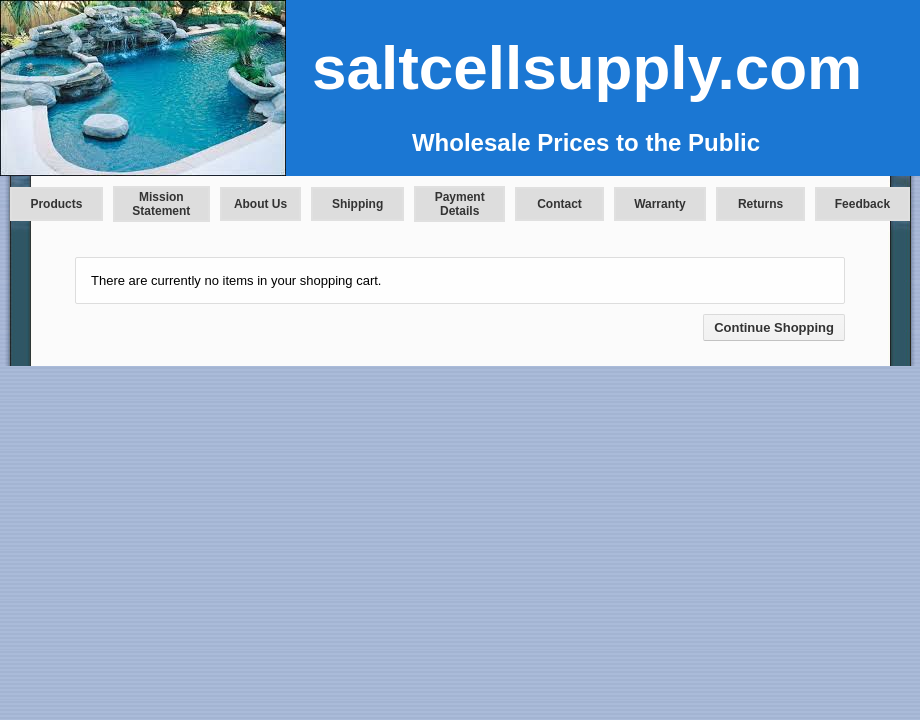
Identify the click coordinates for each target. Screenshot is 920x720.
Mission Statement (161, 204)
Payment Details (460, 204)
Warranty (660, 204)
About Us (260, 204)
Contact (559, 204)
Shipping (357, 204)
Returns (760, 204)
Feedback (862, 204)
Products (56, 204)
